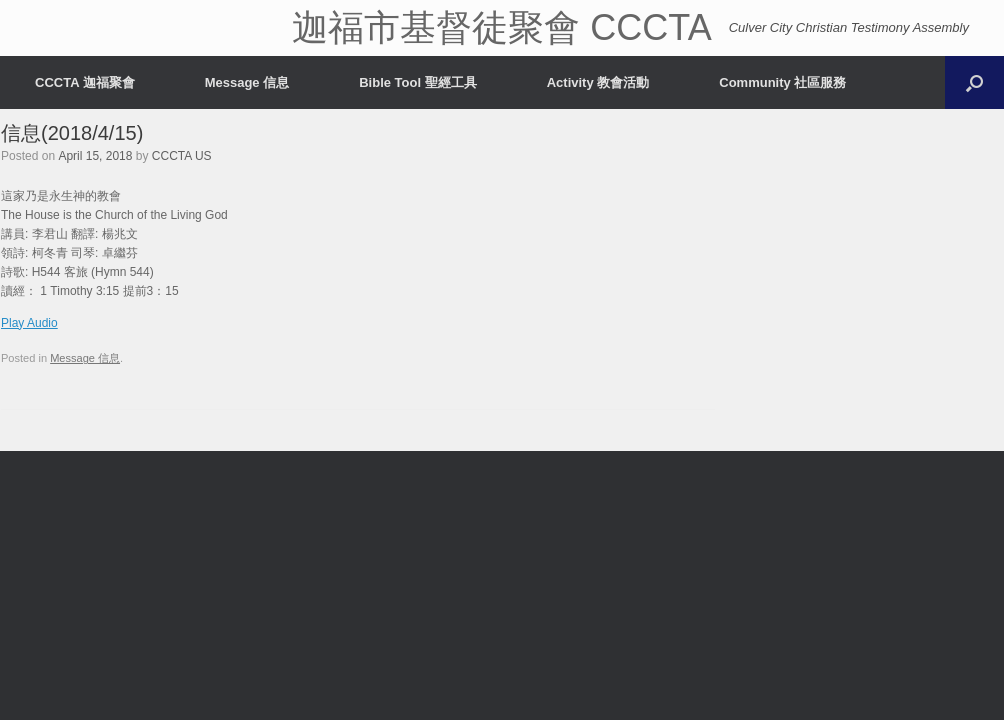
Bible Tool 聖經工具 (417, 82)
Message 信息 (247, 82)
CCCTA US (182, 156)
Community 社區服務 (782, 82)
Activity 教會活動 (598, 82)
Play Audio (29, 323)
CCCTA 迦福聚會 (85, 82)
